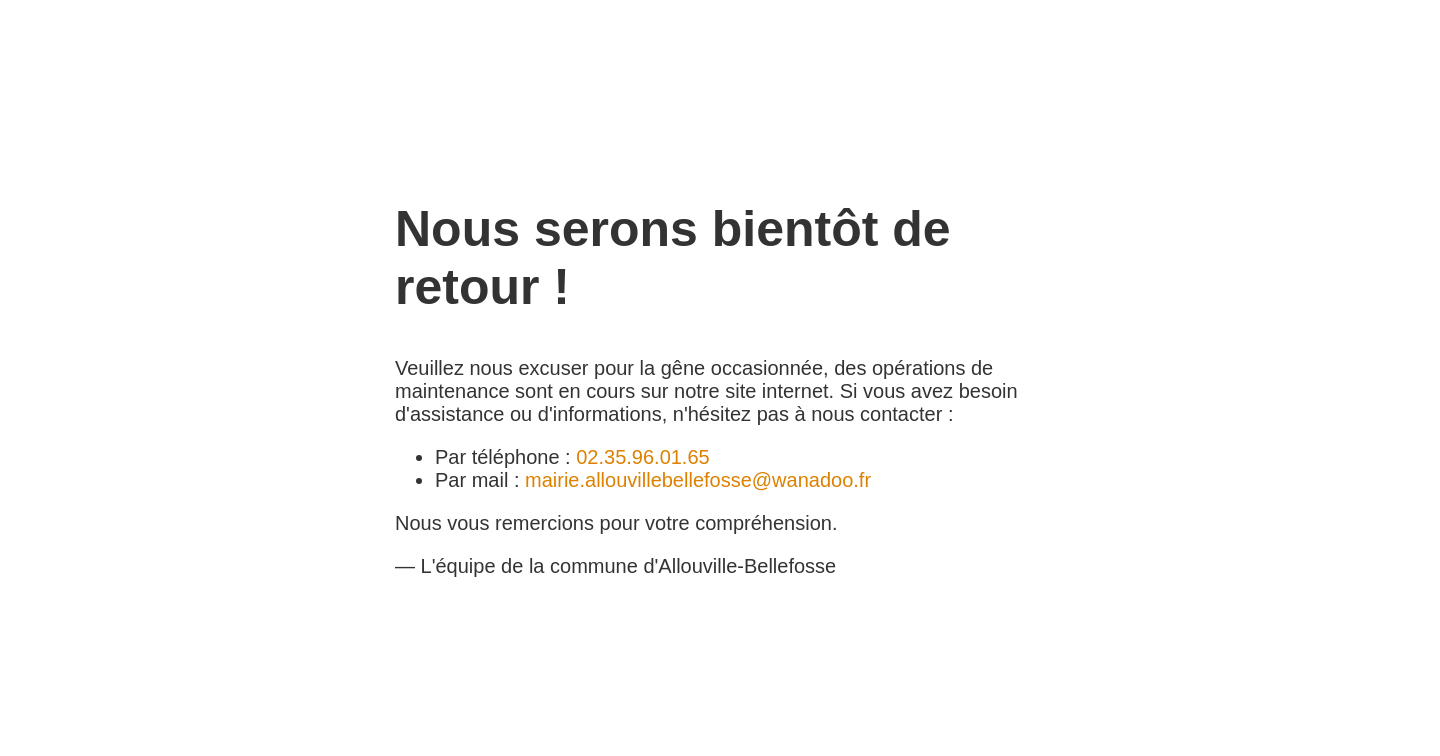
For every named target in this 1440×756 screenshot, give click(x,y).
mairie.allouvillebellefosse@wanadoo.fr (698, 480)
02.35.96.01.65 (642, 457)
